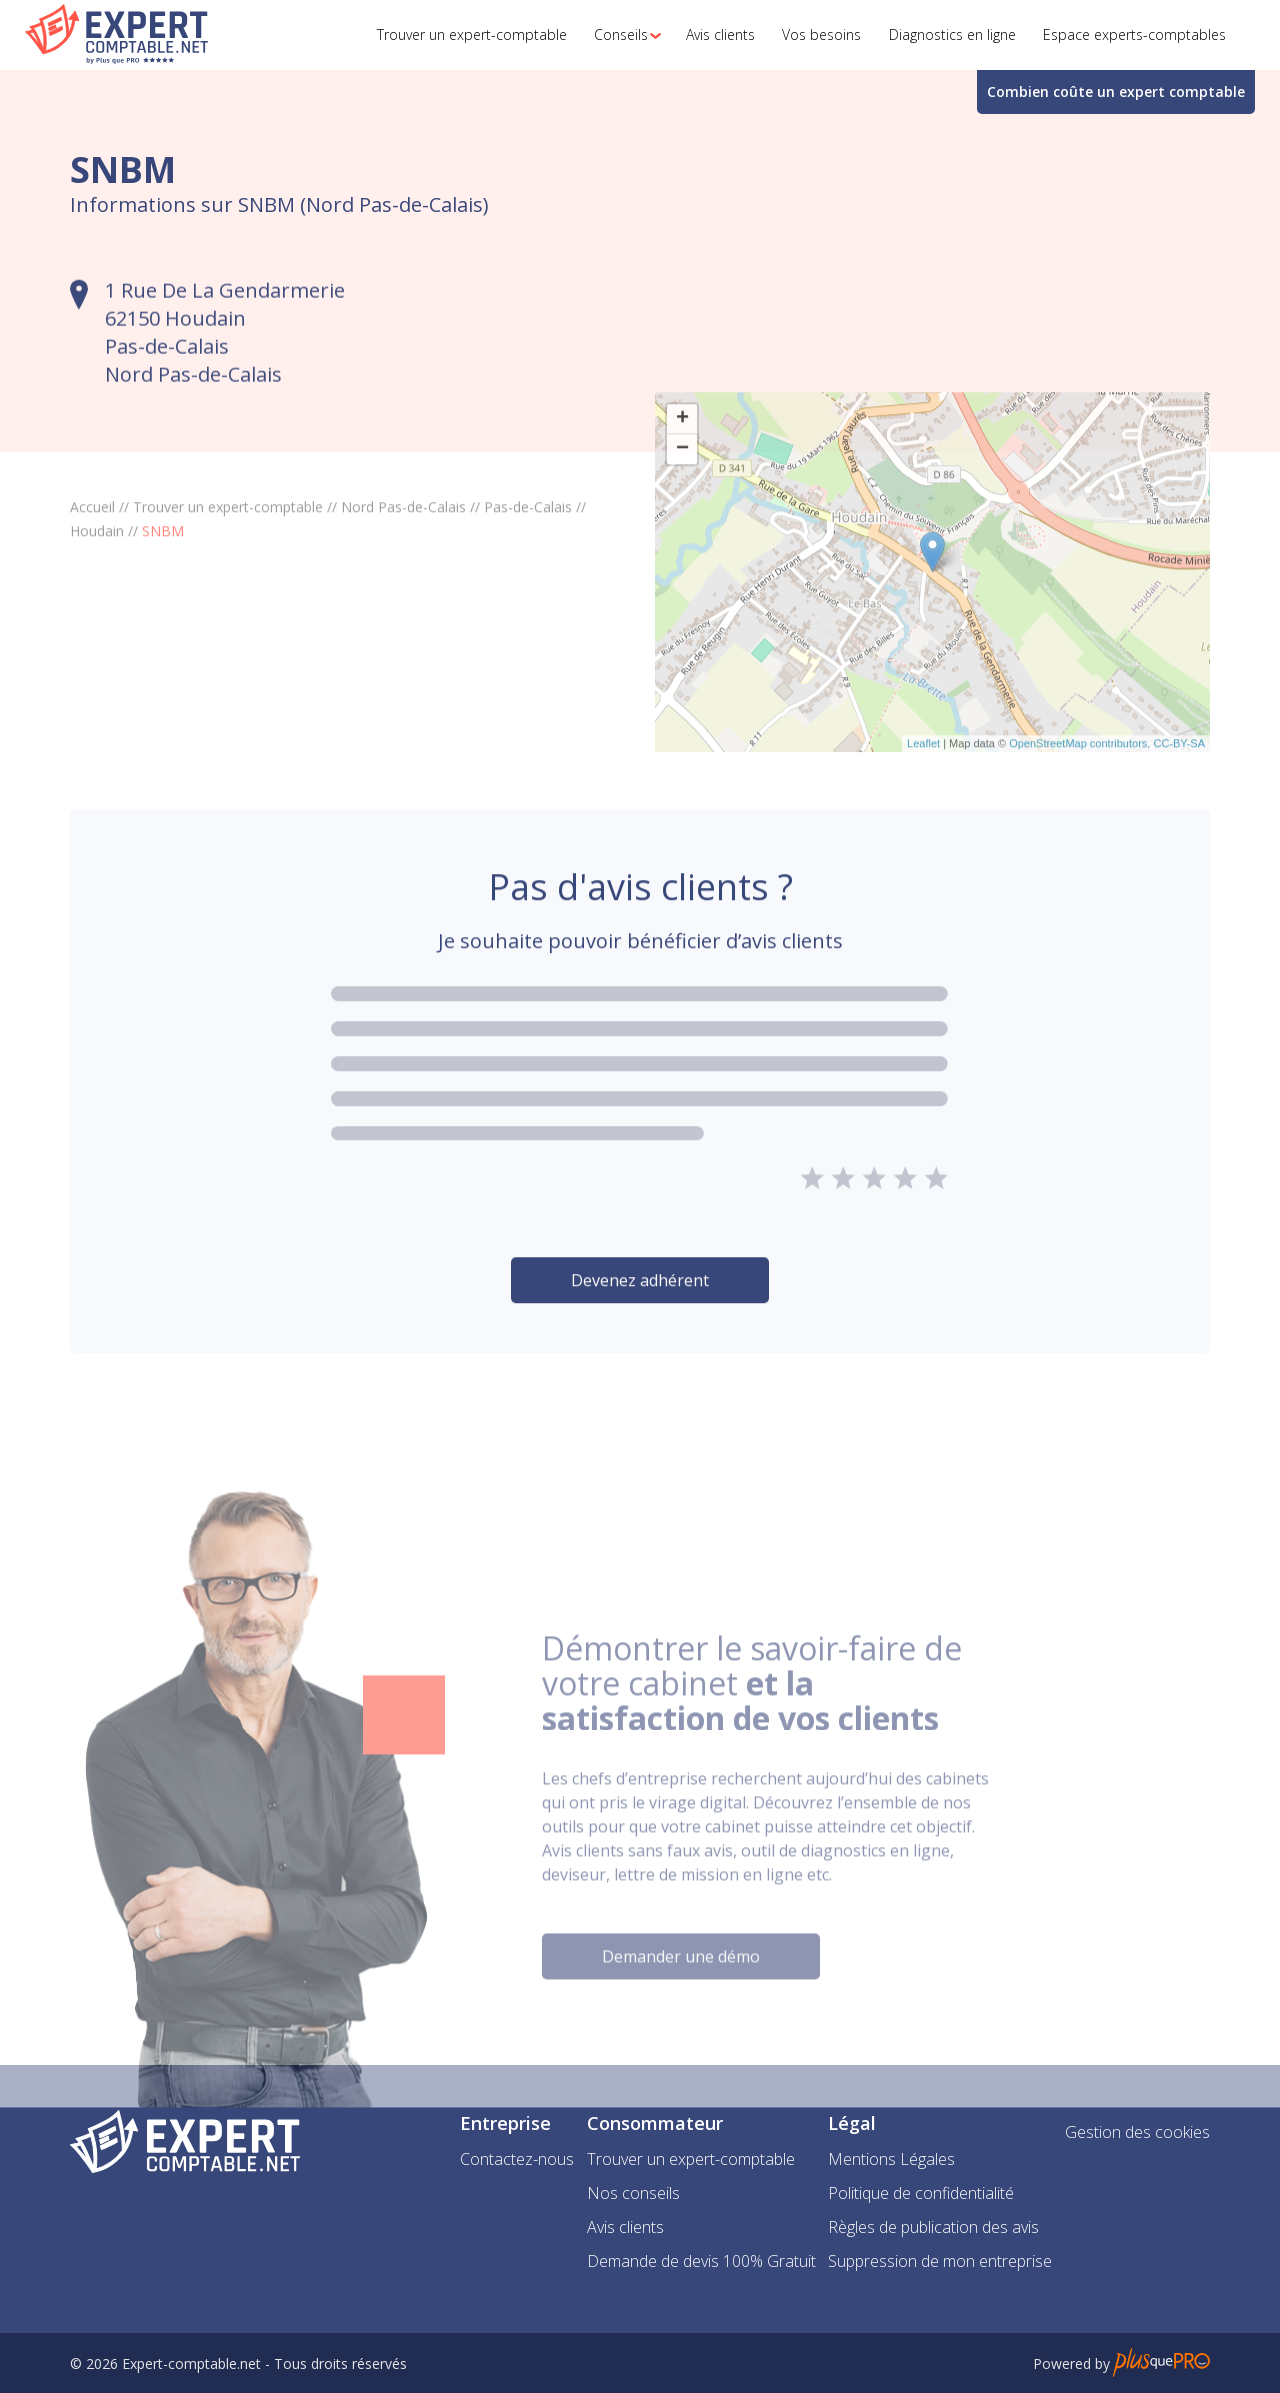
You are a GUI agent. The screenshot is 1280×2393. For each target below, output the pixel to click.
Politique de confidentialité (921, 2193)
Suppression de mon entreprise (940, 2261)
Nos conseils (633, 2193)
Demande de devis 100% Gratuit (701, 2261)
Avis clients (625, 2227)
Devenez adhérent (640, 1335)
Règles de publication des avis (933, 2227)
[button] (622, 35)
